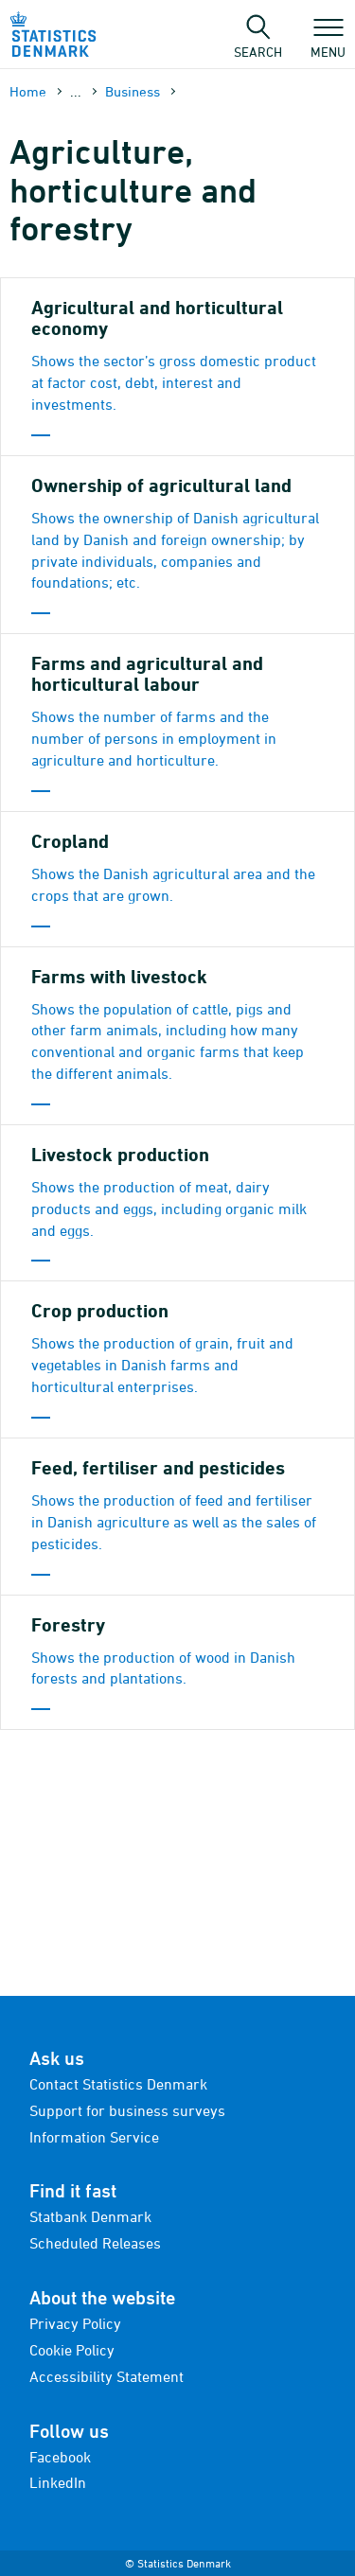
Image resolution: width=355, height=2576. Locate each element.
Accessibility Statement (106, 2376)
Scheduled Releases (95, 2242)
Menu (328, 42)
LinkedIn (57, 2482)
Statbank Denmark (90, 2216)
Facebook (60, 2456)
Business (132, 91)
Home (27, 91)
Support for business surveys (127, 2110)
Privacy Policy (75, 2323)
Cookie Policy (72, 2349)
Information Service (94, 2136)
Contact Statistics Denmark (118, 2083)
